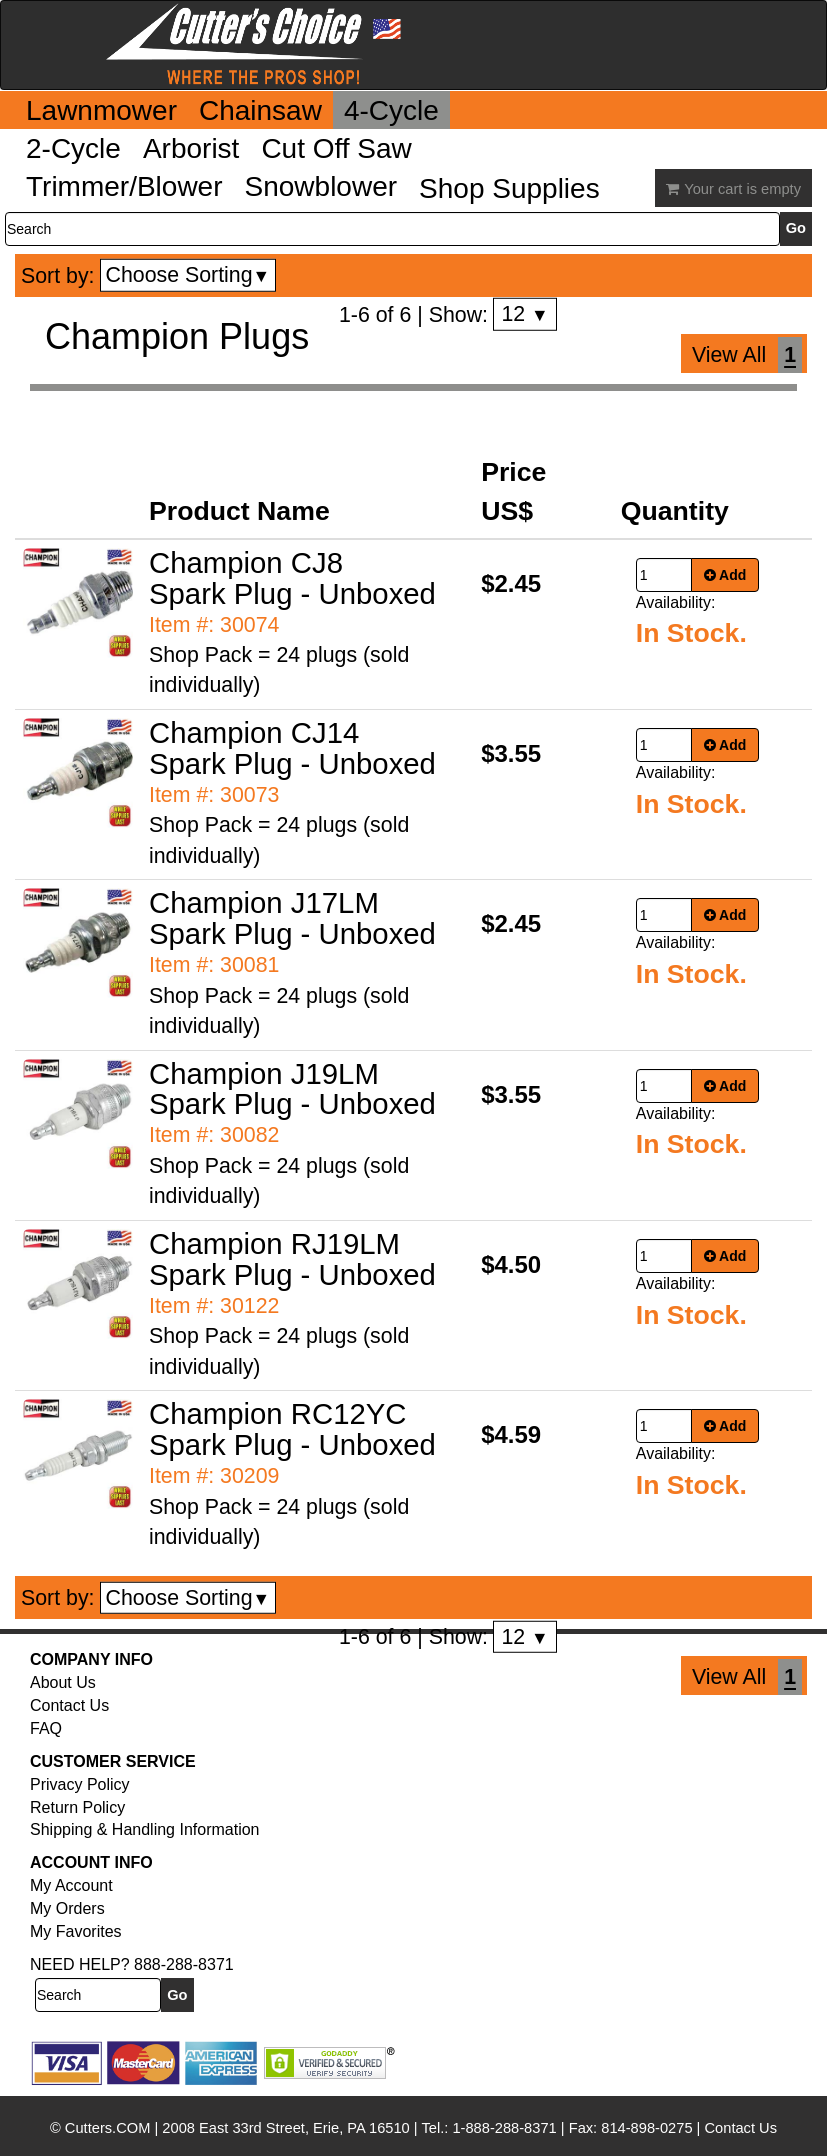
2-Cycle (73, 148)
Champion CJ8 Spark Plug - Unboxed (292, 578)
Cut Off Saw (336, 148)
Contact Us (69, 1705)
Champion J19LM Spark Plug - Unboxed (292, 1089)
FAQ (46, 1728)
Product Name (239, 511)
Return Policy (77, 1807)
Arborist (191, 148)
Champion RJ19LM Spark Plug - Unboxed (292, 1259)
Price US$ (513, 491)
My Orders (67, 1908)
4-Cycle (391, 110)
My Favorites (76, 1931)
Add (725, 575)
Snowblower (321, 186)
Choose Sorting (188, 275)
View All (729, 355)
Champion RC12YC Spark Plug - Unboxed (292, 1429)
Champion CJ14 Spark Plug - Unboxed (292, 748)
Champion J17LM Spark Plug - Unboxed (292, 918)
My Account (71, 1885)
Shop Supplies (509, 188)
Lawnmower (101, 110)
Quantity (675, 511)
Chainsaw (260, 110)
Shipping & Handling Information (144, 1829)
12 (524, 314)
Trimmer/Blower (124, 186)
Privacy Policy (80, 1784)
